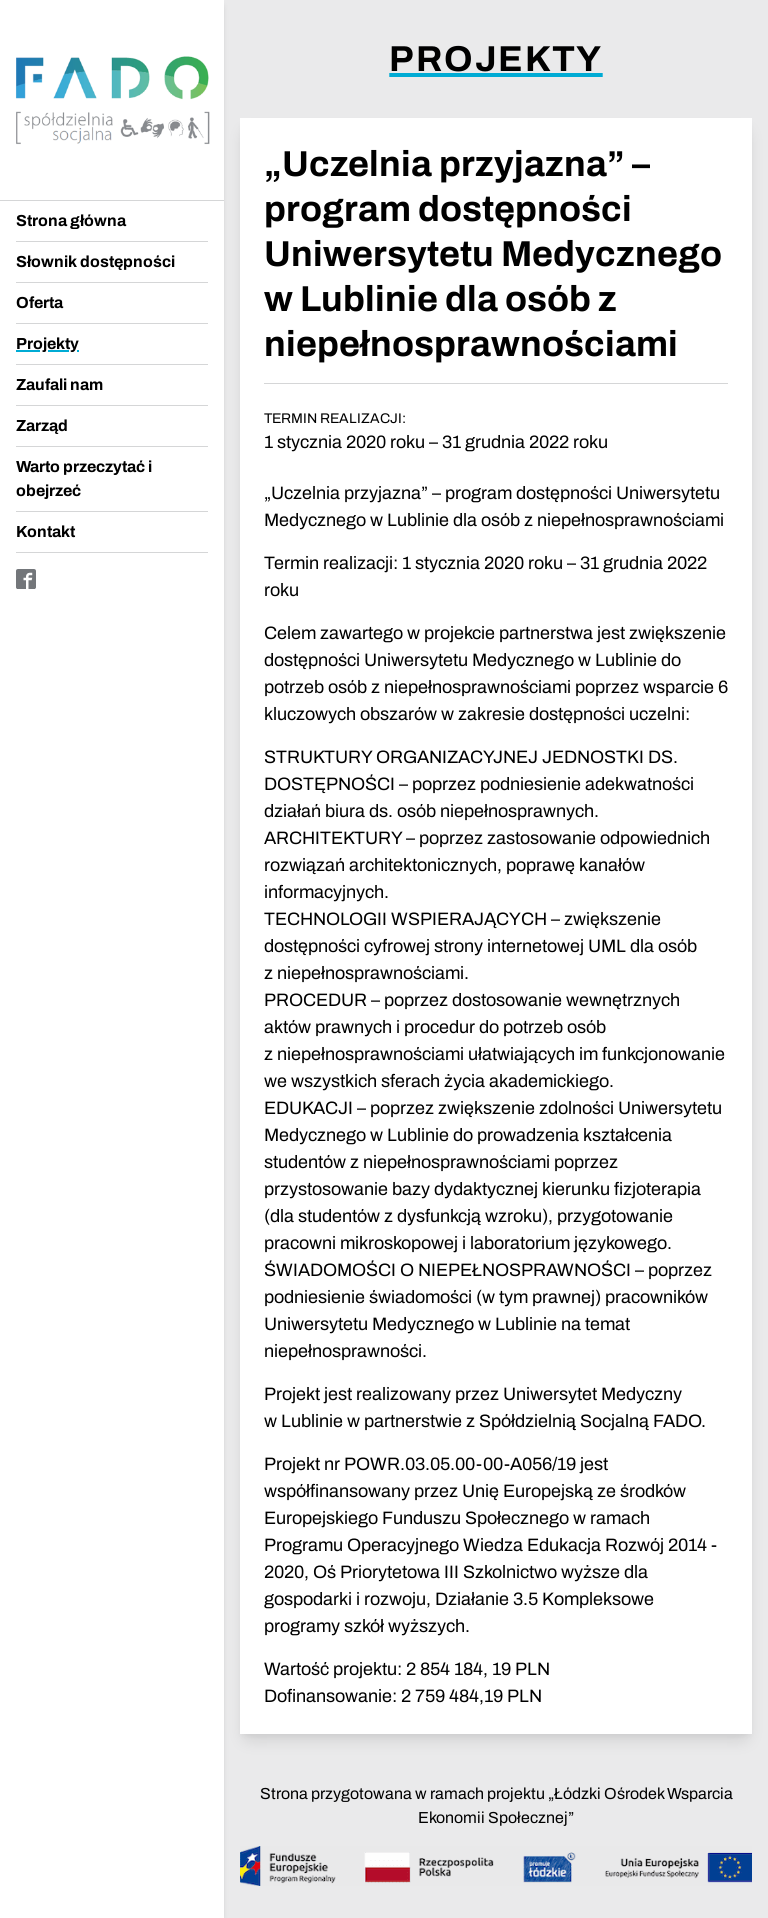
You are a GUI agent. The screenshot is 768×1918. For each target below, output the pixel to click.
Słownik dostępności (95, 261)
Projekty (47, 343)
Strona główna (71, 220)
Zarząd (42, 425)
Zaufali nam (59, 384)
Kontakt (45, 531)
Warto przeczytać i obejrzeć (84, 478)
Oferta (39, 302)
